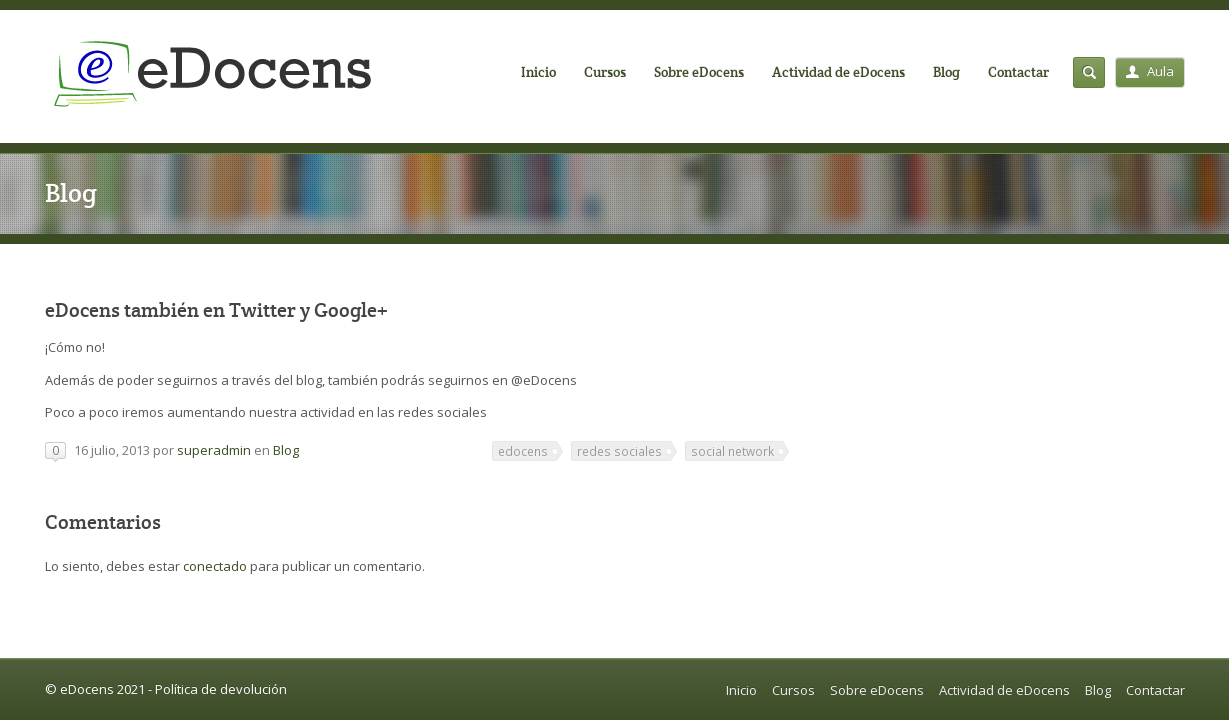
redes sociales (619, 451)
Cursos (605, 72)
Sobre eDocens (699, 72)
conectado (215, 566)
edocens (523, 451)
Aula (1150, 71)
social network (732, 451)
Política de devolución (221, 689)
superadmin (214, 450)
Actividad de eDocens (838, 72)
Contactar (1018, 72)
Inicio (538, 72)
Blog (946, 72)
